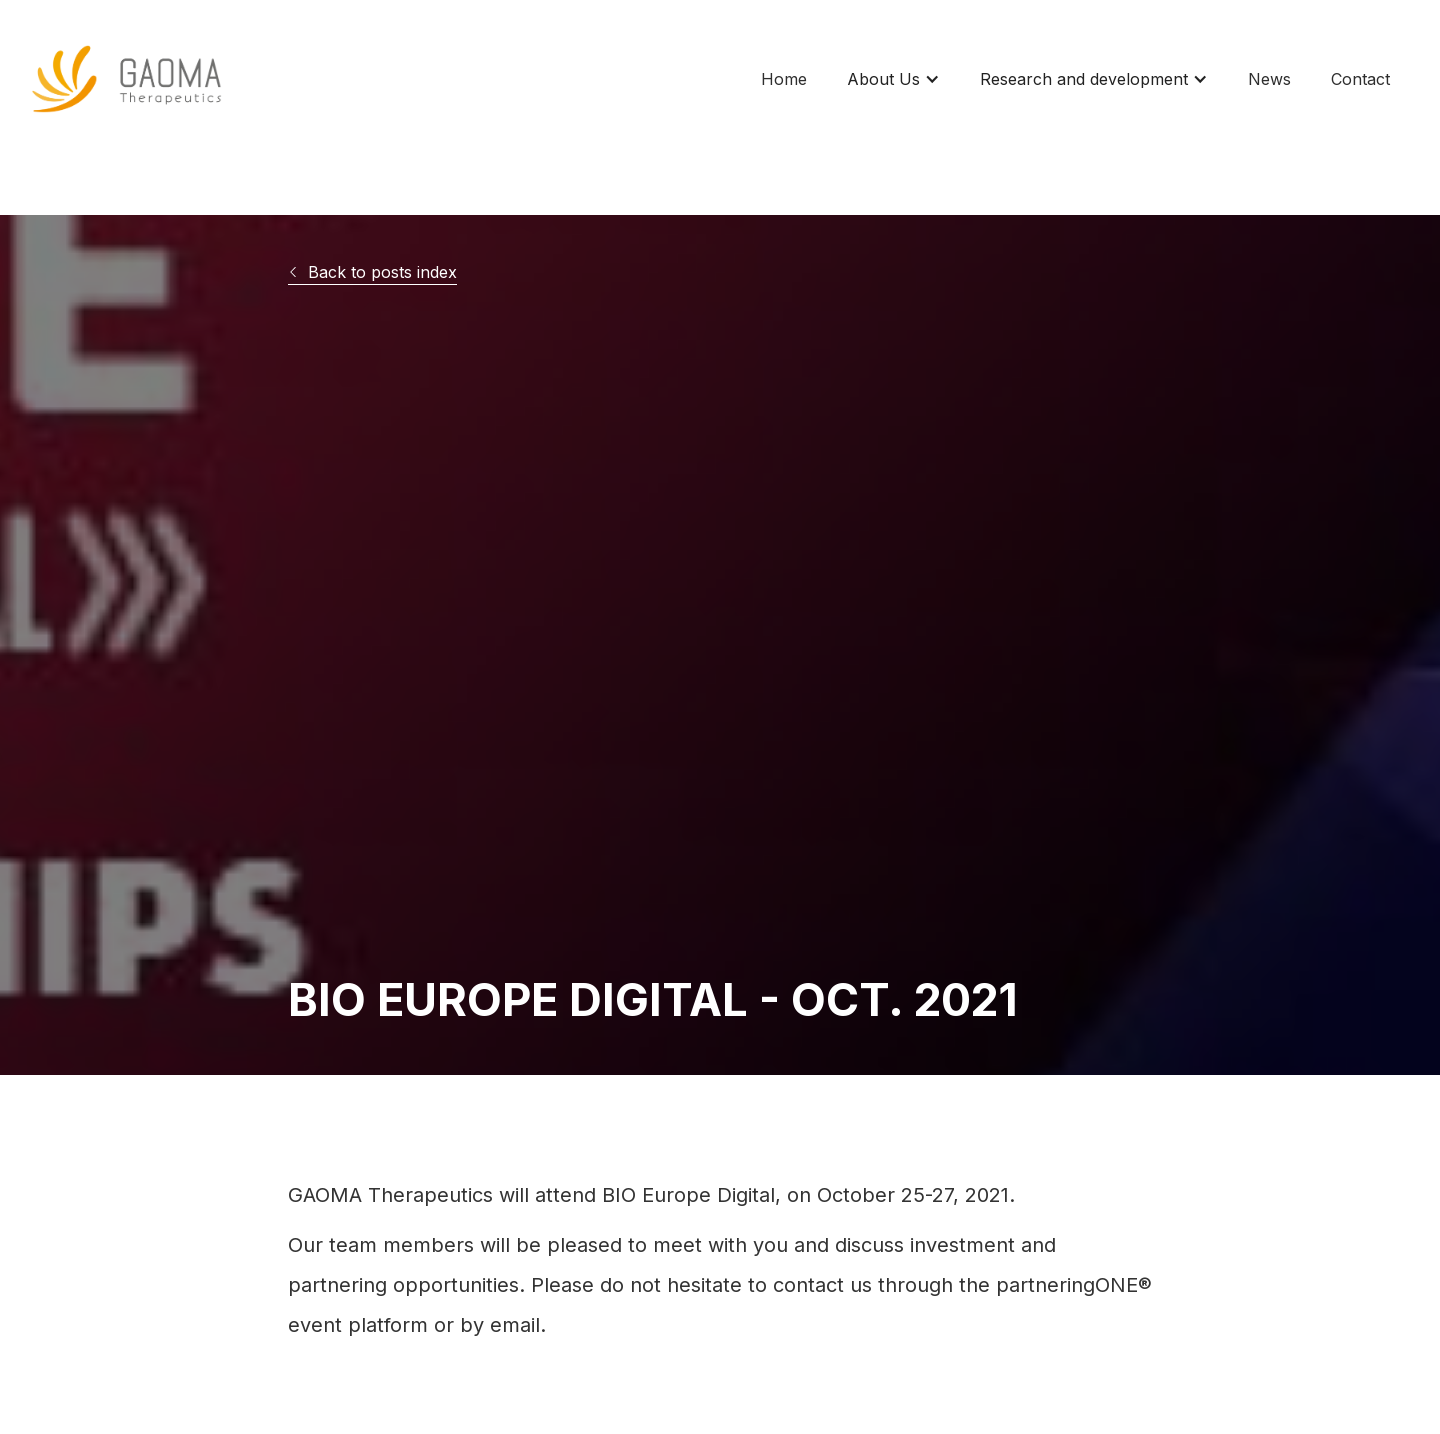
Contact (1360, 79)
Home (784, 79)
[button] (893, 79)
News (1269, 79)
